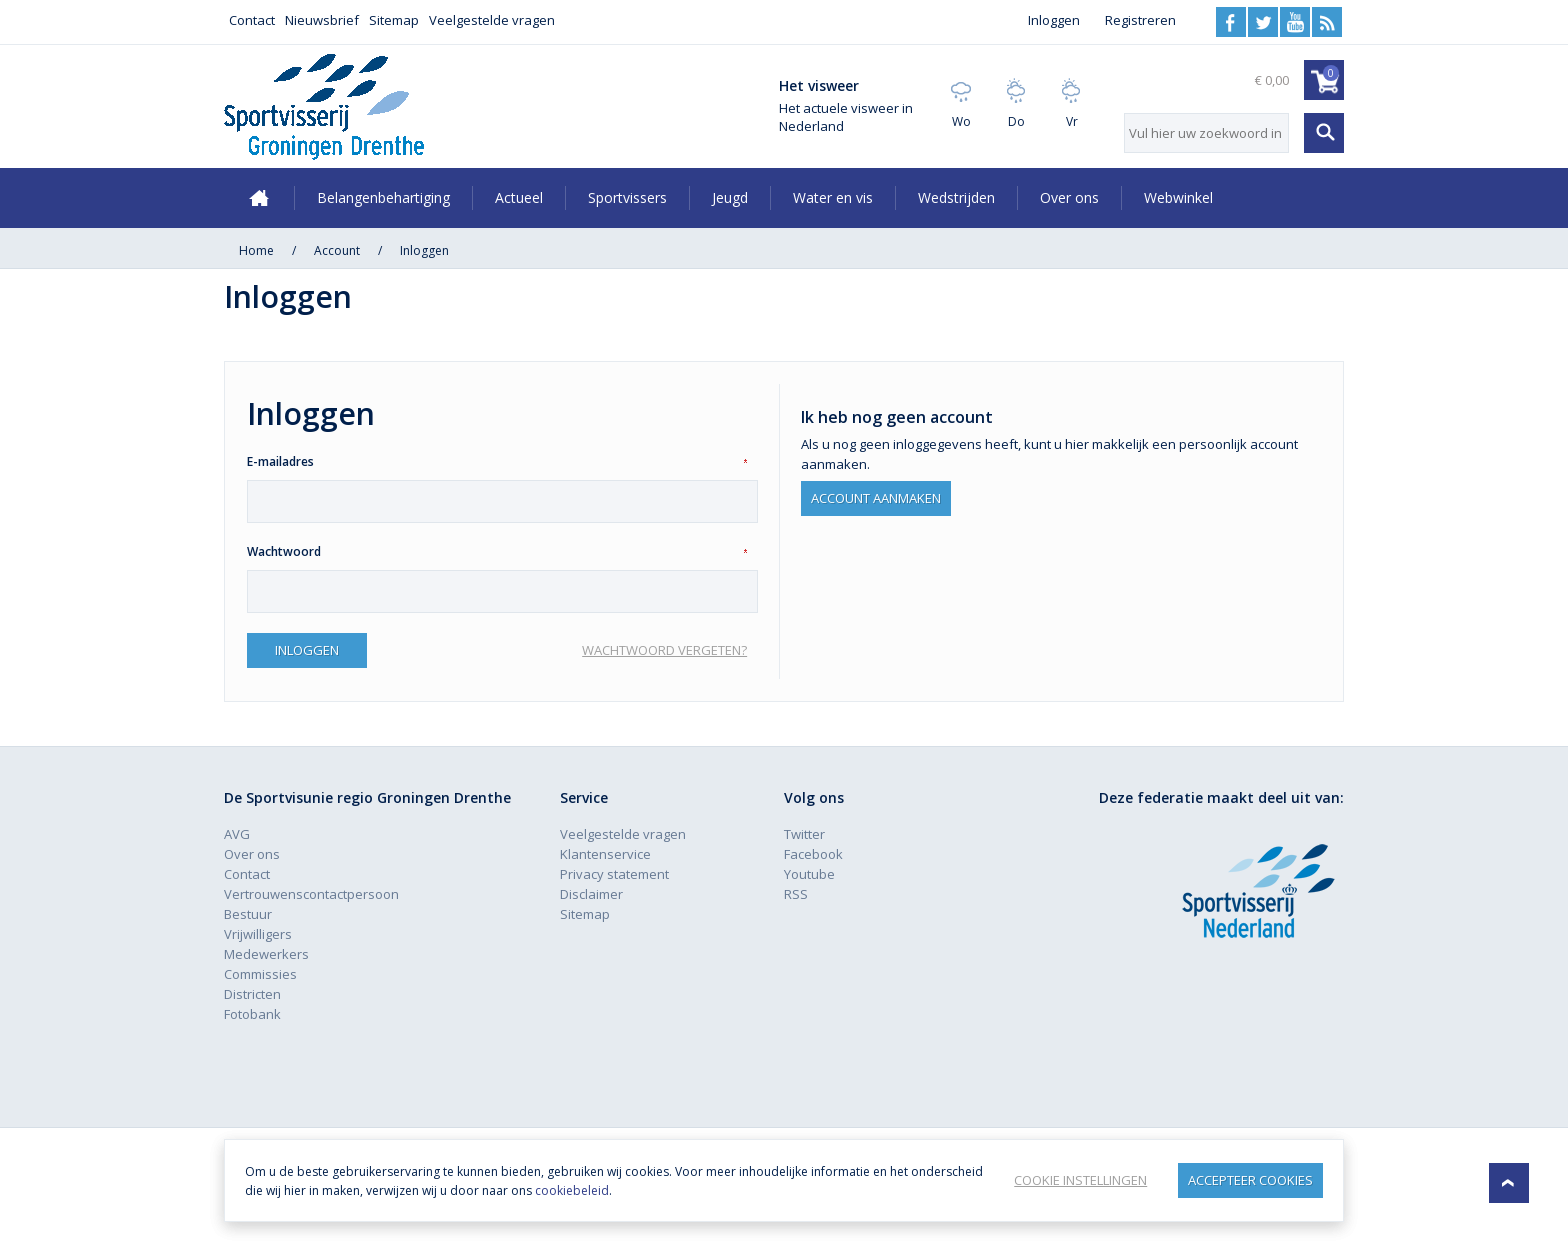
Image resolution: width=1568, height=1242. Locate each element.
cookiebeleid (647, 1190)
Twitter (1263, 22)
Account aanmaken (876, 496)
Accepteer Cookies (1250, 1180)
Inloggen (1054, 20)
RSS (1327, 22)
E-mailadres (280, 461)
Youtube (1295, 22)
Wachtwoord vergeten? (664, 650)
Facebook (1231, 22)
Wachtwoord (284, 551)
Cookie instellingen (1078, 1180)
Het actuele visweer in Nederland (846, 117)
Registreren (1140, 20)
